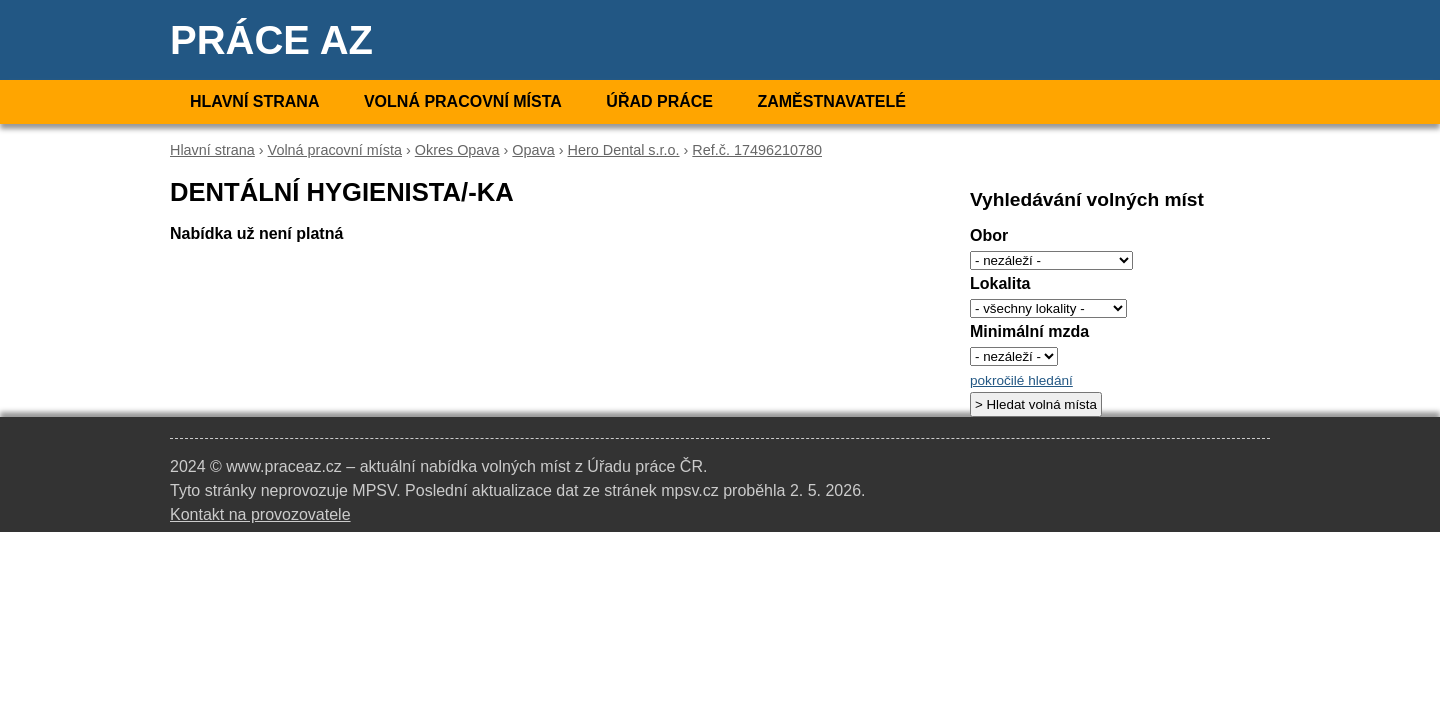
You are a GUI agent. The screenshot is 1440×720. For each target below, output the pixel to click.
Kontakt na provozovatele (260, 514)
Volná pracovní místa (463, 101)
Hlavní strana (254, 101)
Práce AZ (271, 40)
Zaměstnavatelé (831, 101)
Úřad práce (659, 101)
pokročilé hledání (1021, 380)
